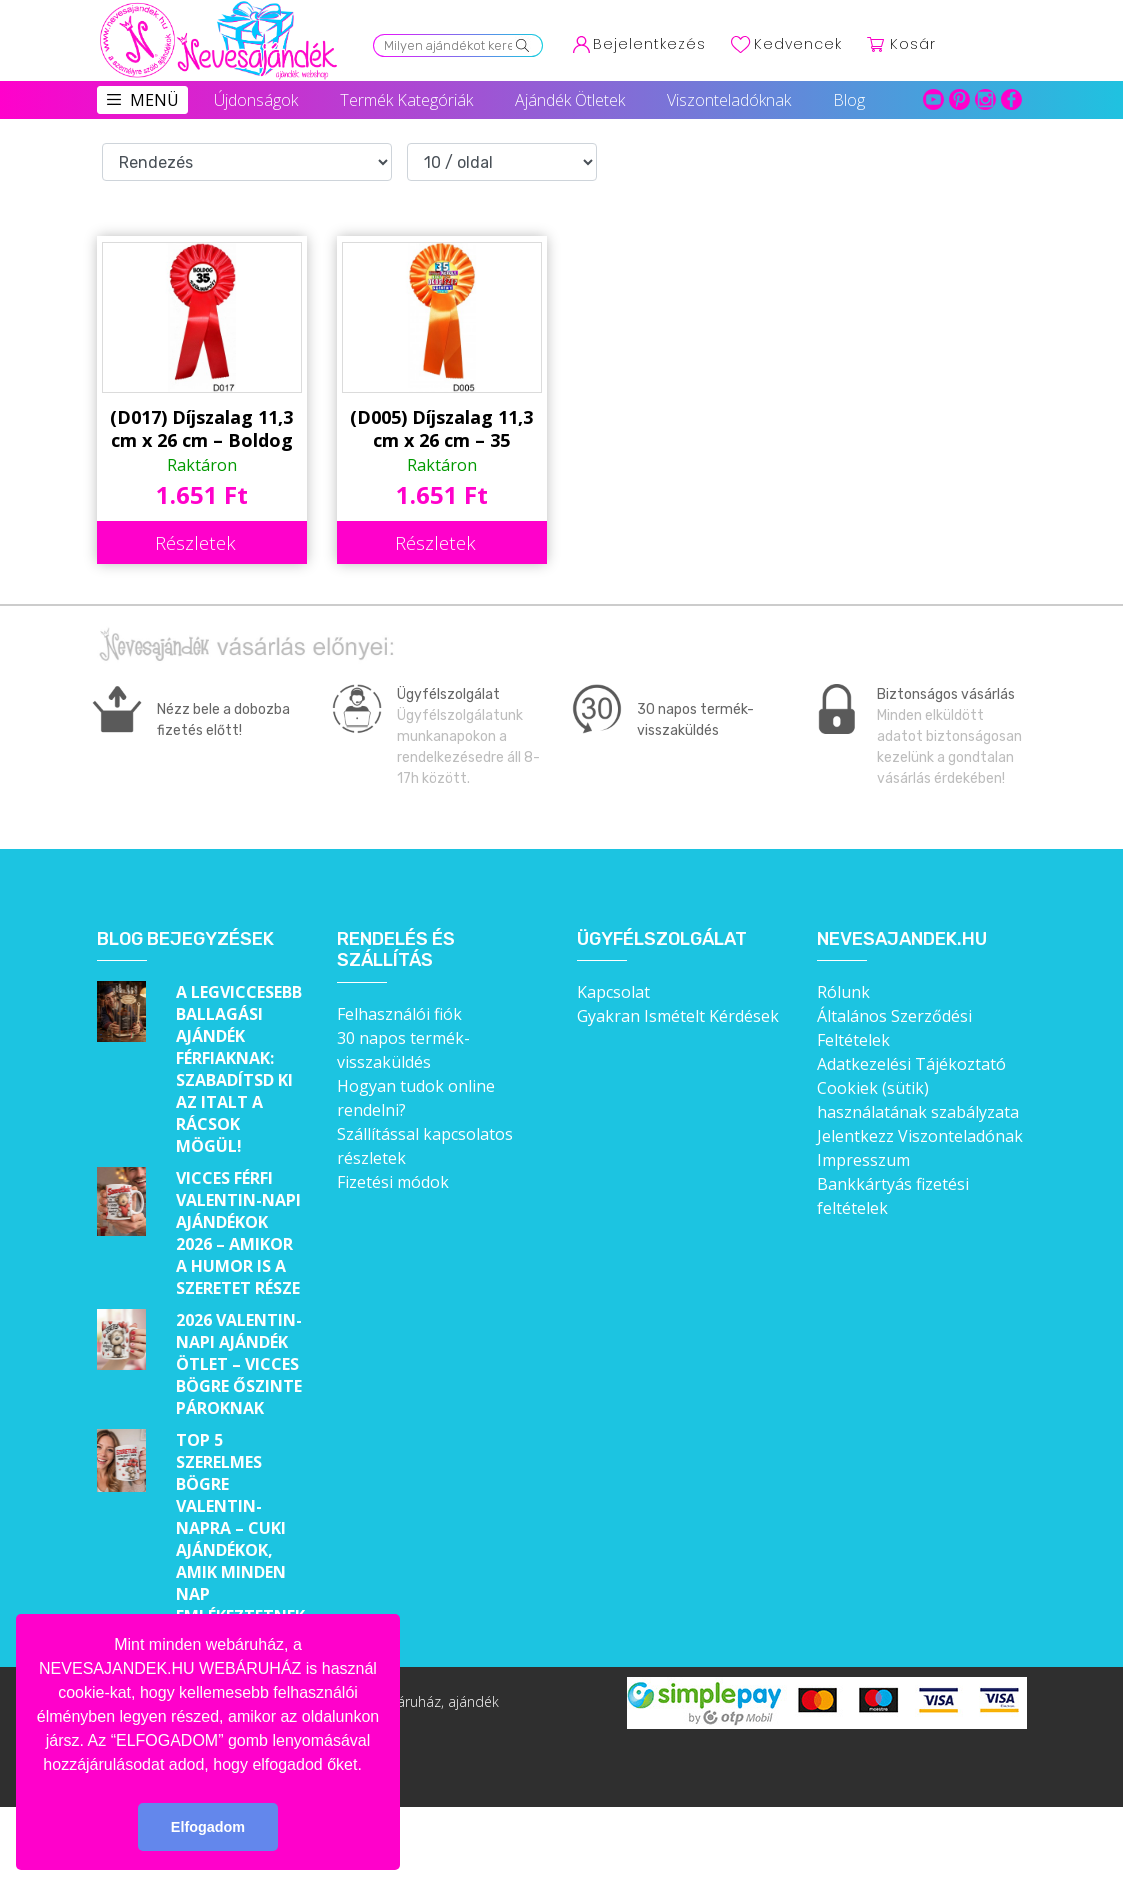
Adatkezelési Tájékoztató (911, 1064)
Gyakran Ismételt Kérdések (678, 1016)
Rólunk (843, 992)
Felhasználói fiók (399, 1014)
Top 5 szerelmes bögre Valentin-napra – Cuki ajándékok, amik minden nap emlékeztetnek (240, 1528)
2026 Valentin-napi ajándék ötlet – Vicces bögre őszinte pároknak (239, 1364)
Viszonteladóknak (729, 100)
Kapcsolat (613, 992)
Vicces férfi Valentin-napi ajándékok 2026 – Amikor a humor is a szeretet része (238, 1233)
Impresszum (863, 1160)
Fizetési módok (393, 1182)
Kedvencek (798, 44)
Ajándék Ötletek (570, 100)
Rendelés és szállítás (396, 950)
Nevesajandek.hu (902, 939)
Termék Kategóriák (406, 100)
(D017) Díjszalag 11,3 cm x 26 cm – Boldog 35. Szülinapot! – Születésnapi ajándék (201, 429)
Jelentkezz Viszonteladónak (920, 1136)
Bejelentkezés (649, 44)
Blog (849, 100)
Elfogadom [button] (208, 1827)
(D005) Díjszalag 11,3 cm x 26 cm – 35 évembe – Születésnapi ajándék (441, 429)
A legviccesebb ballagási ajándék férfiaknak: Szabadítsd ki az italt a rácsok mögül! (239, 1069)
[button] (369, 1766)
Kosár (913, 44)
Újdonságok (256, 100)
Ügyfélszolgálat (662, 939)
